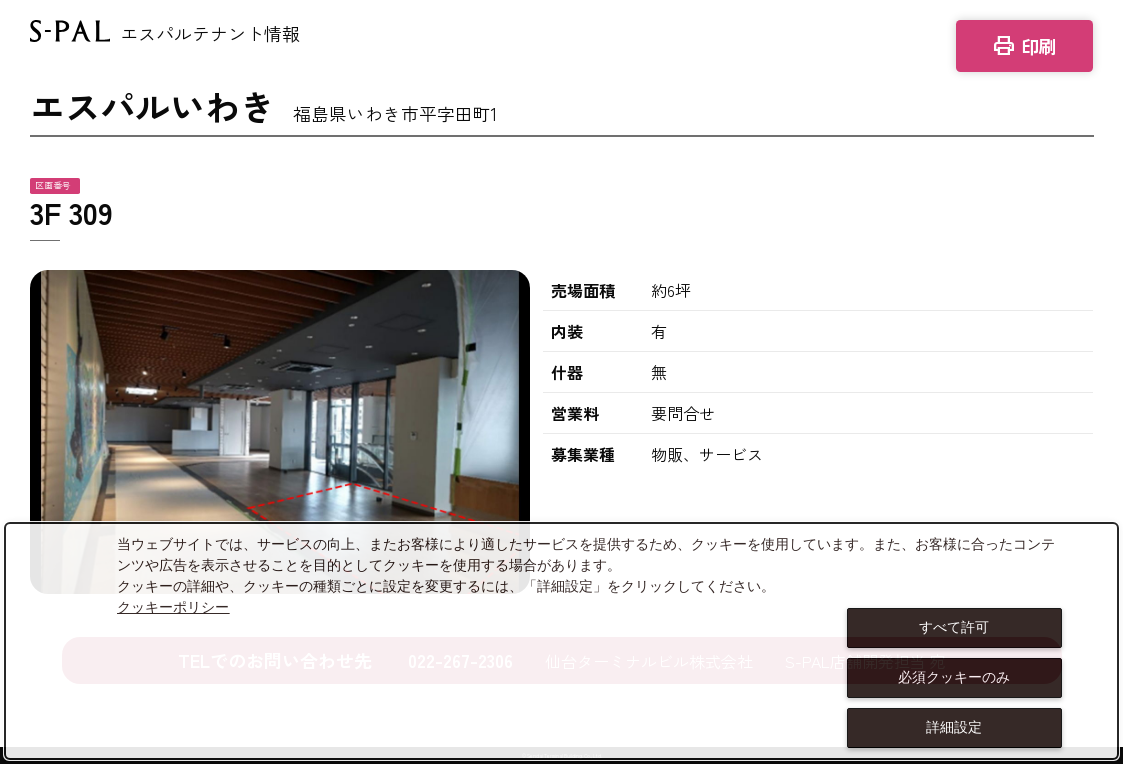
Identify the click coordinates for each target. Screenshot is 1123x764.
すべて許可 (954, 627)
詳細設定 (954, 727)
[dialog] (561, 641)
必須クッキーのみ (954, 677)
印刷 (1024, 46)
